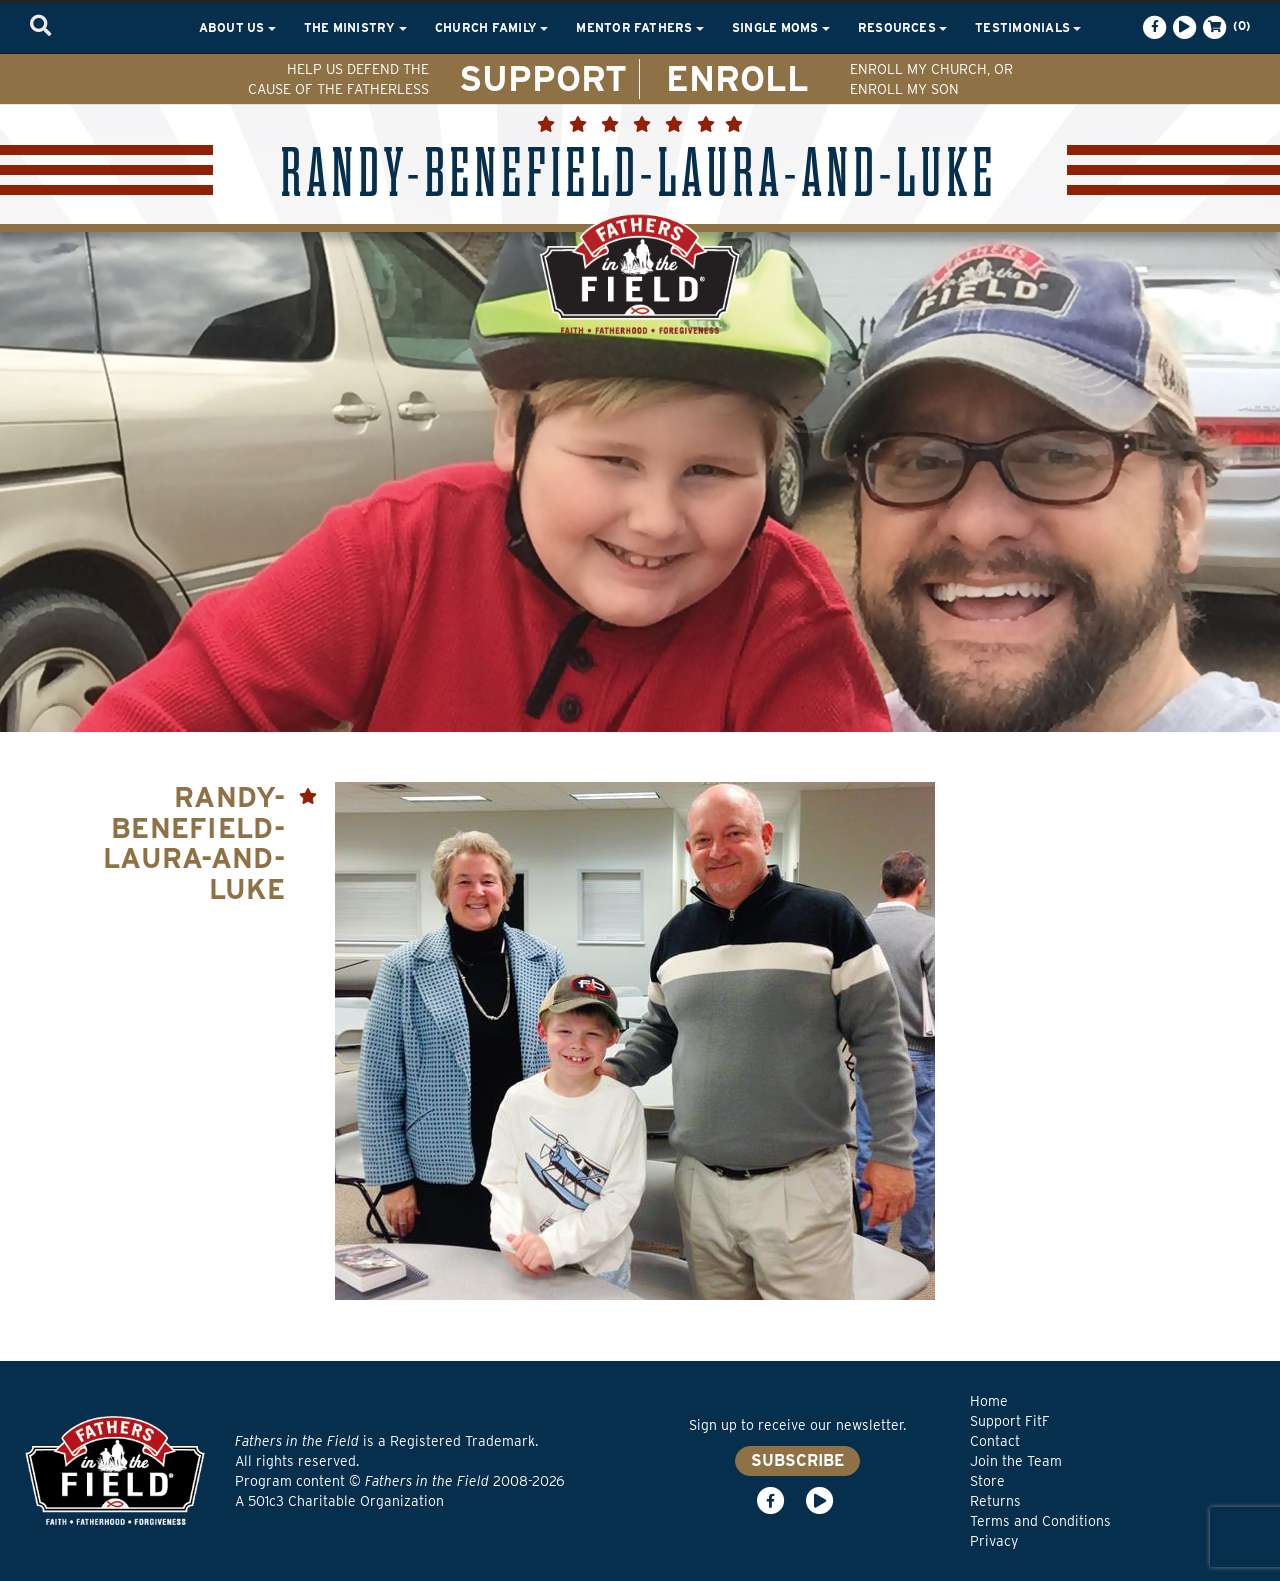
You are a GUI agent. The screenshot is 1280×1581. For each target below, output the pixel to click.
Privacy (994, 1541)
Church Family (491, 27)
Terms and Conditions (1040, 1521)
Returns (995, 1501)
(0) (1225, 27)
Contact (995, 1441)
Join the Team (1016, 1461)
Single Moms (781, 27)
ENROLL (737, 78)
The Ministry (355, 27)
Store (987, 1481)
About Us (237, 27)
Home (989, 1401)
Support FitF (1010, 1421)
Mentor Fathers (640, 27)
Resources (902, 27)
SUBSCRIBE (797, 1460)
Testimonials (1028, 27)
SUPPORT (543, 78)
